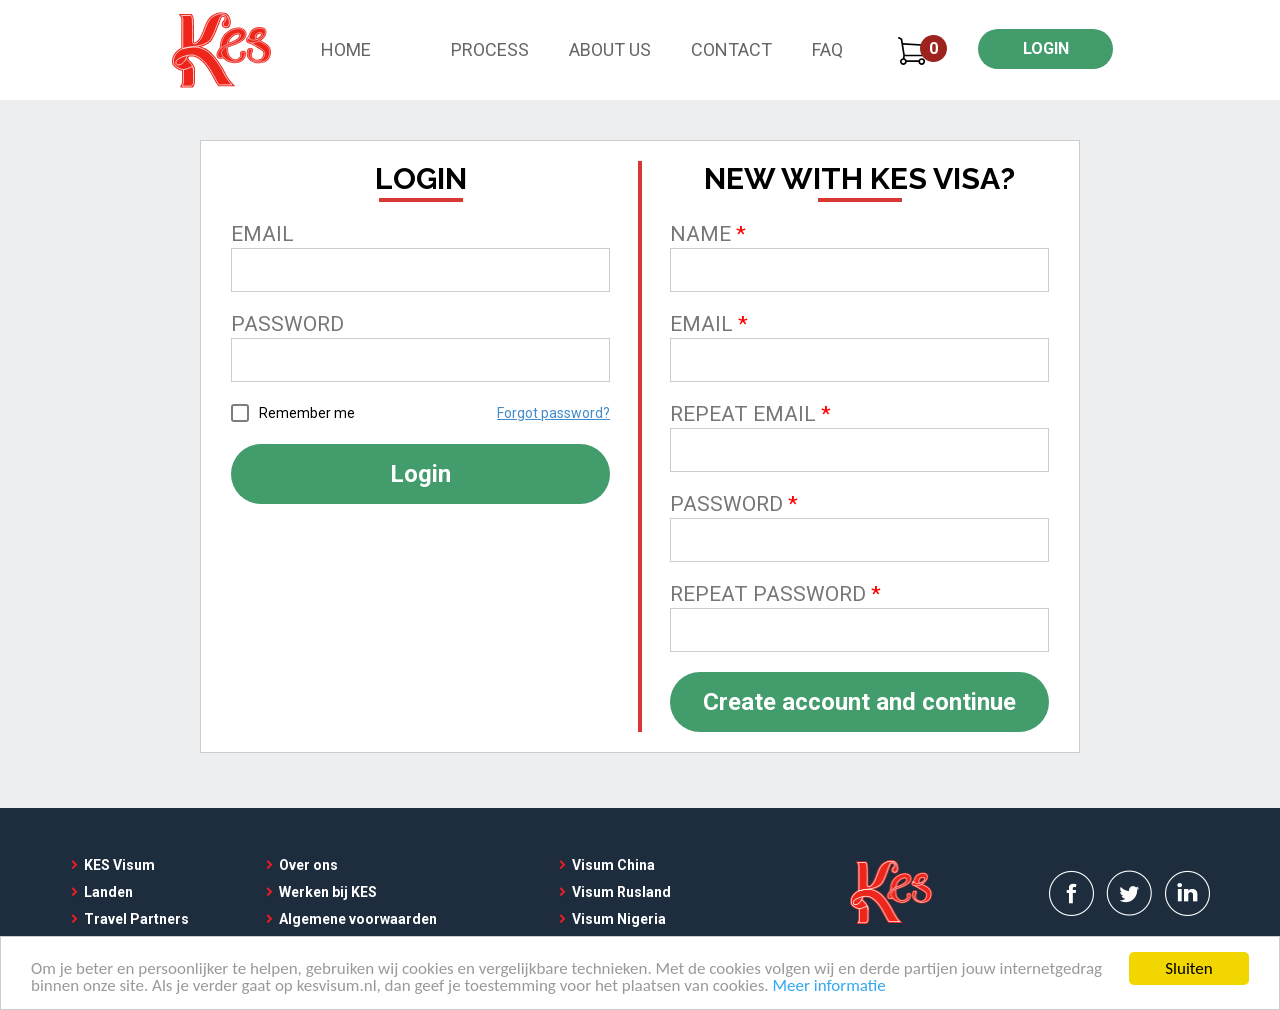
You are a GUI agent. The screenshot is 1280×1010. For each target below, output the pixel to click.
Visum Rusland (621, 892)
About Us (610, 49)
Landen (108, 892)
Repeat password (768, 594)
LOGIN (1046, 48)
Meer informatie (829, 987)
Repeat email (743, 414)
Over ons (308, 865)
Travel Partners (136, 919)
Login (420, 474)
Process (490, 49)
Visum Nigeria (619, 919)
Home (346, 49)
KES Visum (119, 865)
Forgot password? (553, 413)
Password (287, 324)
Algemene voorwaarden (358, 919)
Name (700, 234)
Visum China (613, 865)
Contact (731, 49)
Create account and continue (859, 702)
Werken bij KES (328, 892)
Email (262, 234)
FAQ (827, 49)
